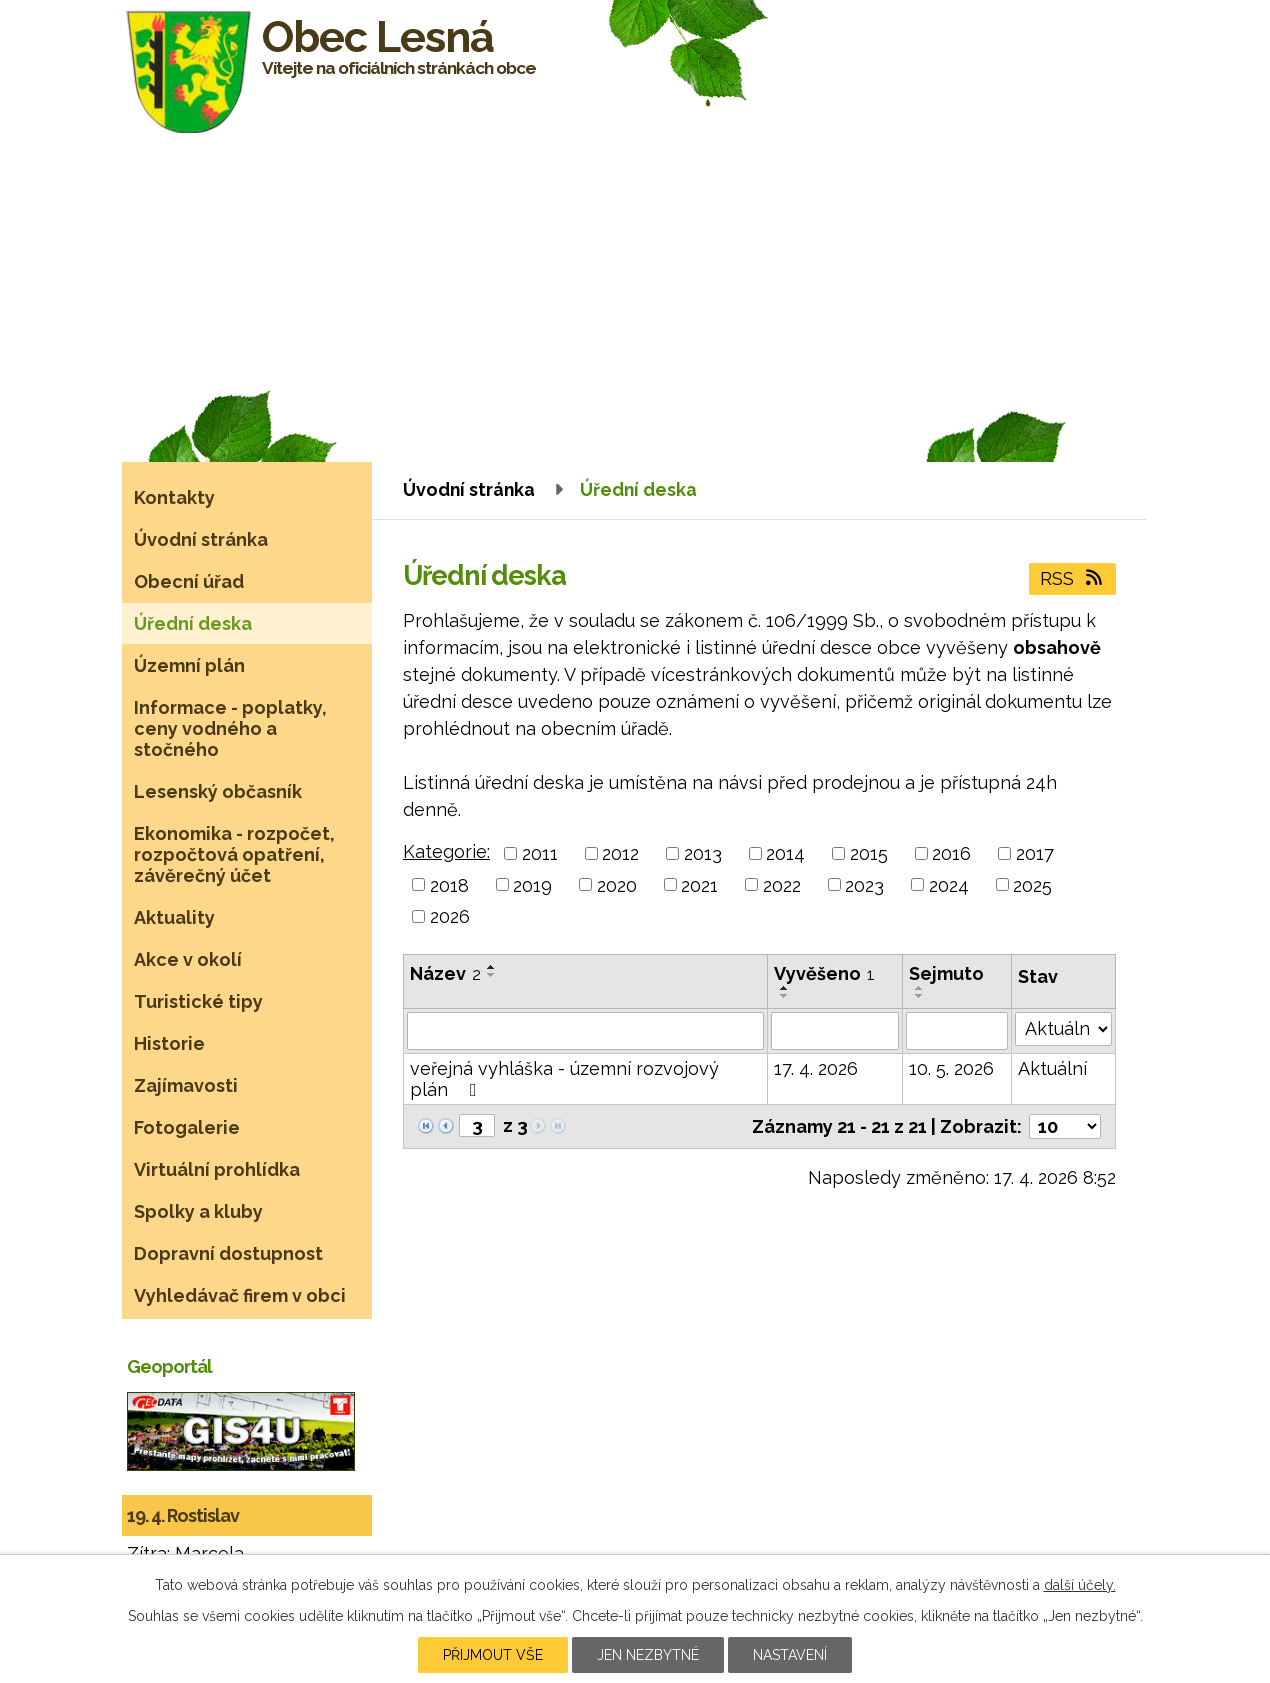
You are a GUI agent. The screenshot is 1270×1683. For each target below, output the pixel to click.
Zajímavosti (186, 1085)
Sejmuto (946, 973)
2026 (450, 916)
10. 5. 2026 (951, 1068)
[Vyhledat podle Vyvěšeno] (835, 1031)
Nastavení (790, 1655)
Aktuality (174, 917)
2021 (699, 884)
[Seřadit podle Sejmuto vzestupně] (920, 988)
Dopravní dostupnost (228, 1253)
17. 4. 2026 (816, 1068)
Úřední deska (193, 623)
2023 (864, 884)
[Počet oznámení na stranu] (1065, 1126)
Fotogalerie (187, 1127)
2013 (703, 853)
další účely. (1080, 1585)
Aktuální (1052, 1068)
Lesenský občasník (218, 791)
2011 (540, 853)
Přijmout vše (493, 1655)
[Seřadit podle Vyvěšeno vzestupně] (785, 988)
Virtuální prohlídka (217, 1169)
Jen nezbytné (648, 1655)
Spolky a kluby (198, 1211)
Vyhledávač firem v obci (240, 1295)
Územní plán (189, 665)
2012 (620, 853)
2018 (449, 884)
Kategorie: (446, 851)
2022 (782, 884)
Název (445, 973)
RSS (1073, 578)
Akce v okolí (188, 959)
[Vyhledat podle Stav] (1063, 1029)
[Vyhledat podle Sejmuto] (957, 1031)
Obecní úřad (189, 581)
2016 (951, 853)
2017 (1035, 853)
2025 (1032, 884)
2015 (869, 853)
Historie (169, 1043)
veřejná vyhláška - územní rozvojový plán (564, 1079)
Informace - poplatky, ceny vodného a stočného (230, 728)
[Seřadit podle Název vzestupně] (492, 967)
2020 (617, 884)
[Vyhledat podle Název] (585, 1031)
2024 (949, 884)
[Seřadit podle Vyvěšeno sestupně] (785, 996)
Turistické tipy (198, 1001)
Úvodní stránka (469, 489)
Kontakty (174, 497)
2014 (785, 853)
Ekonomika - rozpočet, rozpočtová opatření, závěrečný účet (234, 854)
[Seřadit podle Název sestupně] (492, 975)
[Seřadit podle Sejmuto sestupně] (920, 996)
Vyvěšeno (824, 973)
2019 (532, 884)
